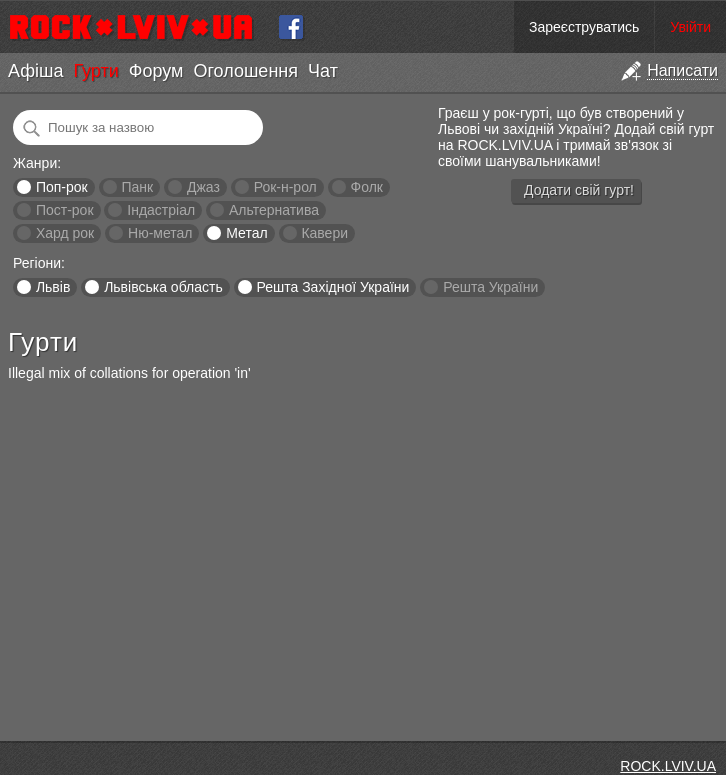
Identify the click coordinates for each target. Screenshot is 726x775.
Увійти (690, 27)
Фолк (367, 187)
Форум (156, 71)
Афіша (35, 71)
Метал (246, 233)
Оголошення (245, 71)
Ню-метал (160, 233)
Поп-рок (62, 187)
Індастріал (161, 210)
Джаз (203, 187)
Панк (137, 187)
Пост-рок (65, 210)
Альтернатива (274, 210)
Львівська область (163, 287)
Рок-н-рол (285, 187)
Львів (53, 287)
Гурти (95, 71)
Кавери (324, 233)
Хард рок (65, 233)
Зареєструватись (584, 27)
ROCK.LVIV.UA (668, 766)
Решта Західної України (332, 287)
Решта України (490, 287)
